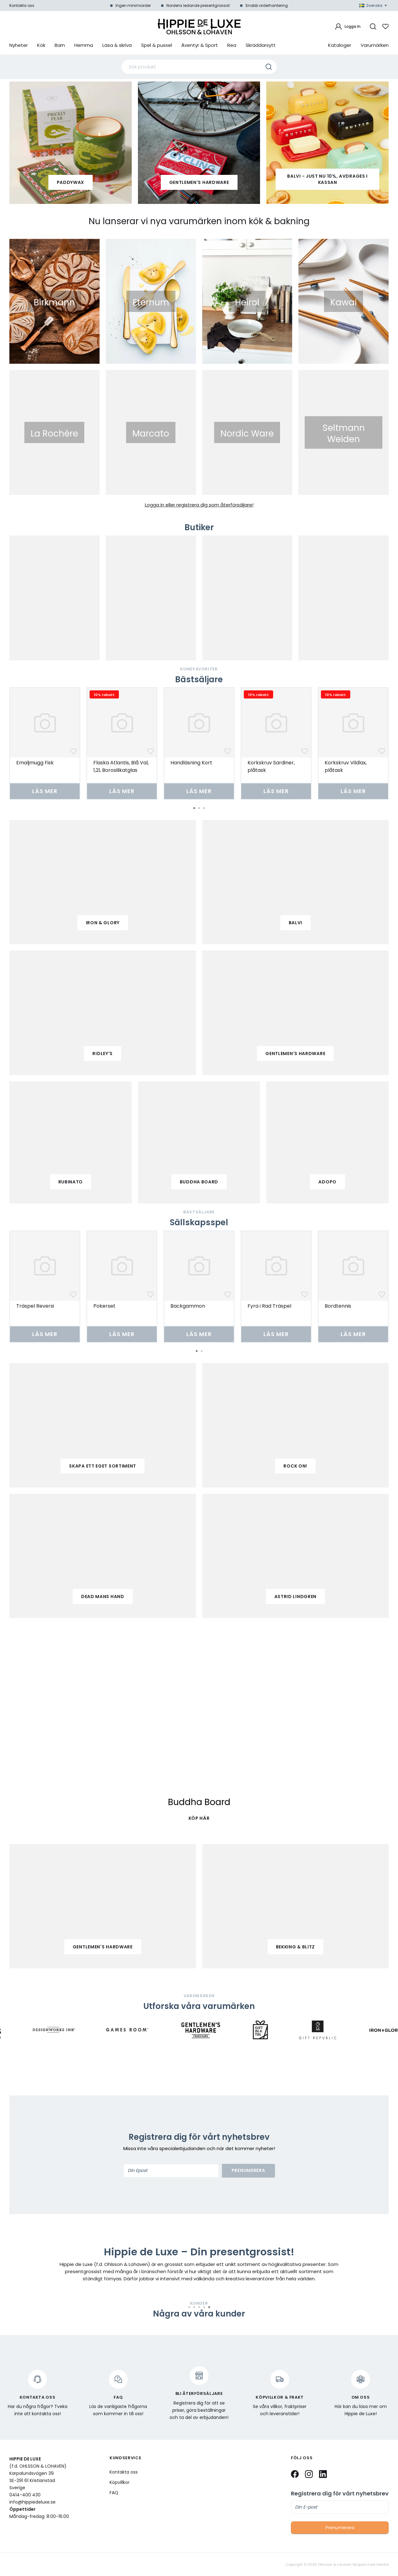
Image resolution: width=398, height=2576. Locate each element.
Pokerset (104, 1306)
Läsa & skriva (117, 45)
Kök (41, 45)
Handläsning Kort (191, 762)
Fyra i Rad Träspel (269, 1306)
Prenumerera (248, 2170)
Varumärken (375, 45)
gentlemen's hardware (295, 1053)
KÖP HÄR (199, 1818)
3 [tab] (204, 808)
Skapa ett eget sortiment (102, 1466)
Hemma (83, 45)
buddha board (199, 1182)
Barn (60, 45)
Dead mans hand (102, 1596)
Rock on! (295, 1466)
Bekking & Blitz (295, 1947)
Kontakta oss (21, 5)
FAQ (114, 2493)
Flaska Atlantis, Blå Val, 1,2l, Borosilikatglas (121, 766)
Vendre (382, 2564)
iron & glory (103, 923)
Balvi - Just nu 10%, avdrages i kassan (327, 179)
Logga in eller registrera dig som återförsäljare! (199, 504)
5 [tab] (209, 2307)
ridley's (102, 1053)
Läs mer (44, 791)
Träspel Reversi (35, 1306)
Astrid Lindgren (295, 1596)
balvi (295, 923)
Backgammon (187, 1306)
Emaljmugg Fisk (35, 762)
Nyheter (18, 45)
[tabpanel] (44, 743)
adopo (327, 1182)
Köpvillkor (120, 2482)
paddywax (71, 182)
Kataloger (339, 45)
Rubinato (70, 1182)
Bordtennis (338, 1306)
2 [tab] (199, 808)
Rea (231, 45)
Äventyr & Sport (199, 45)
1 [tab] (194, 808)
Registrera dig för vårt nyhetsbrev (340, 2493)
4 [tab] (204, 2307)
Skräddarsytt (261, 45)
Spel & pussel (156, 45)
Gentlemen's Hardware (199, 182)
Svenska (373, 5)
